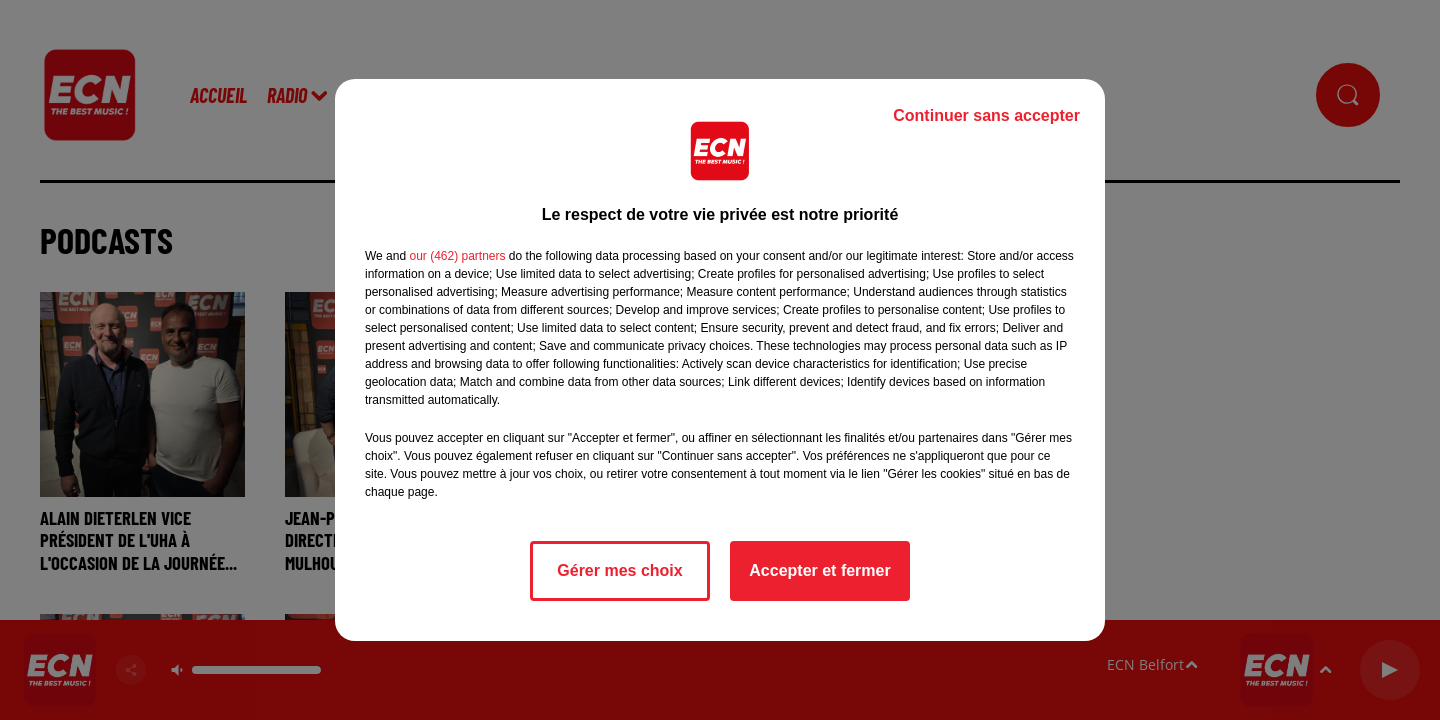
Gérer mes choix (619, 570)
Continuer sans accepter (986, 115)
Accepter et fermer (819, 570)
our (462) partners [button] (457, 256)
